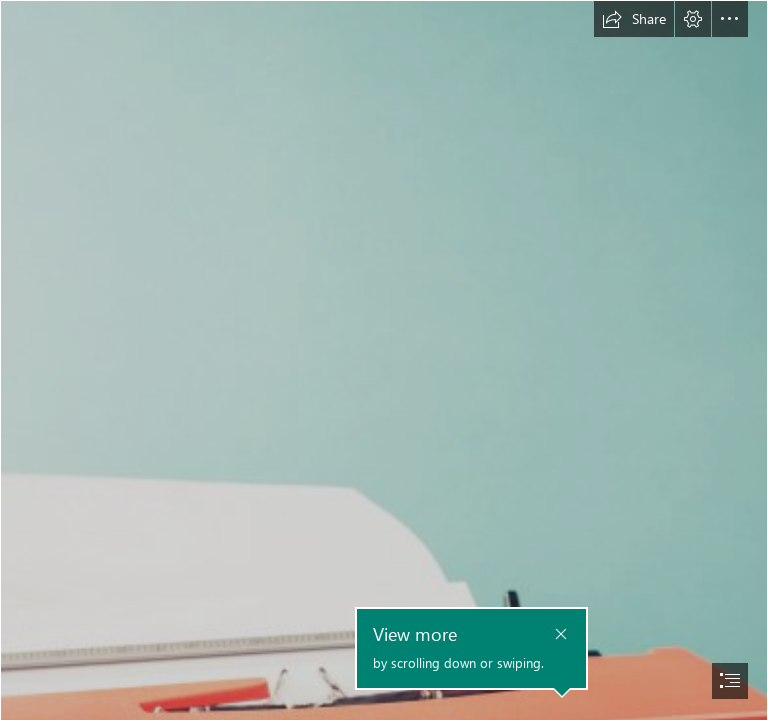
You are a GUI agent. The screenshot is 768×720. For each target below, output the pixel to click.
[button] (634, 19)
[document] (384, 360)
